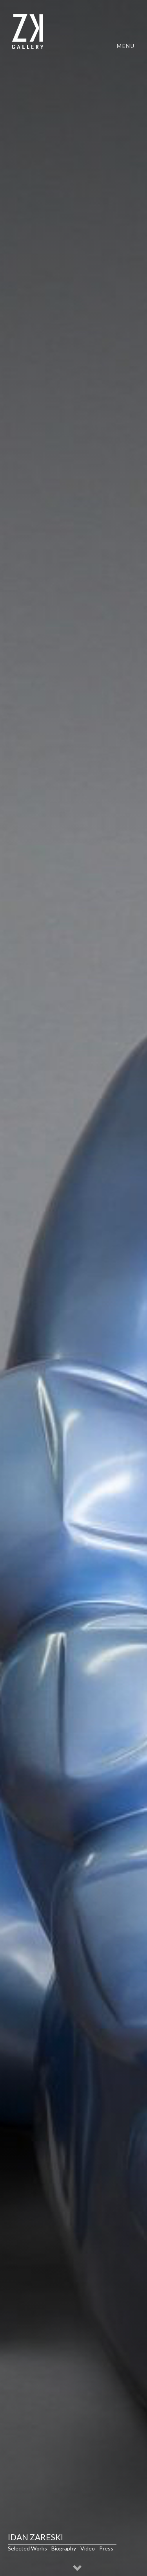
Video (87, 2548)
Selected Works (27, 2548)
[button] (77, 2568)
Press (106, 2548)
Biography (63, 2548)
